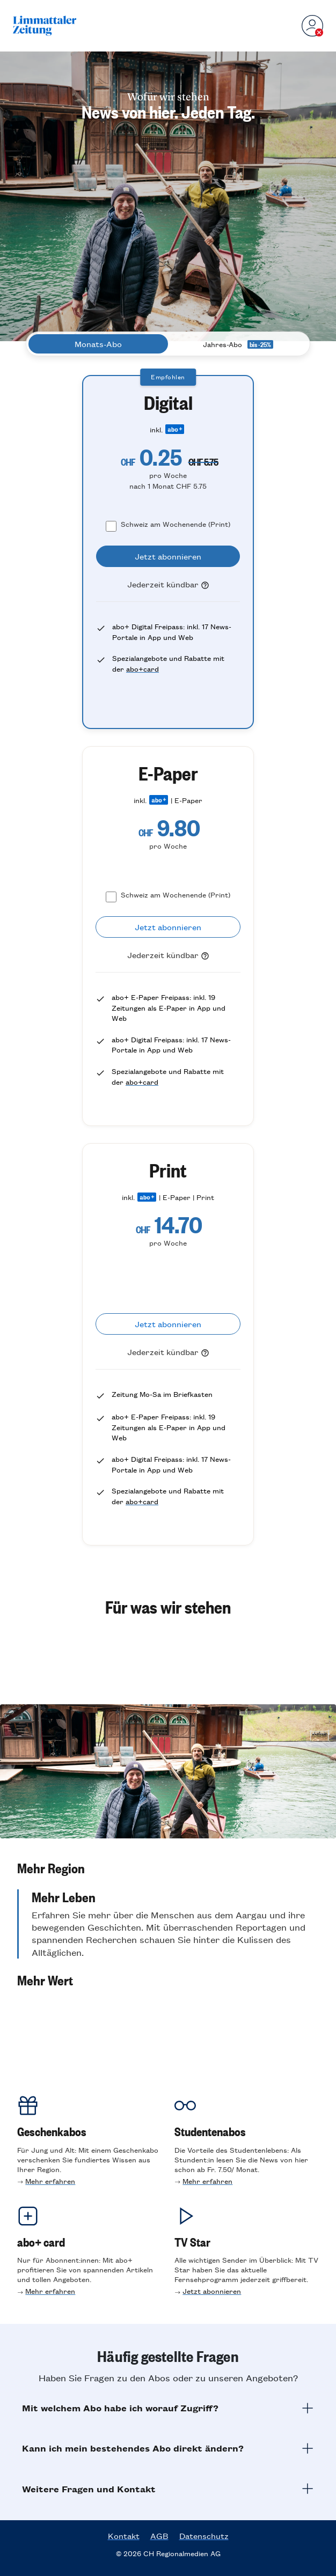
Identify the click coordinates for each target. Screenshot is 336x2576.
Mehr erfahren (50, 2181)
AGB (159, 2536)
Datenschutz (204, 2536)
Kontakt (124, 2536)
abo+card (142, 669)
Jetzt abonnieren (211, 2291)
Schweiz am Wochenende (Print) (175, 524)
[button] (168, 1868)
